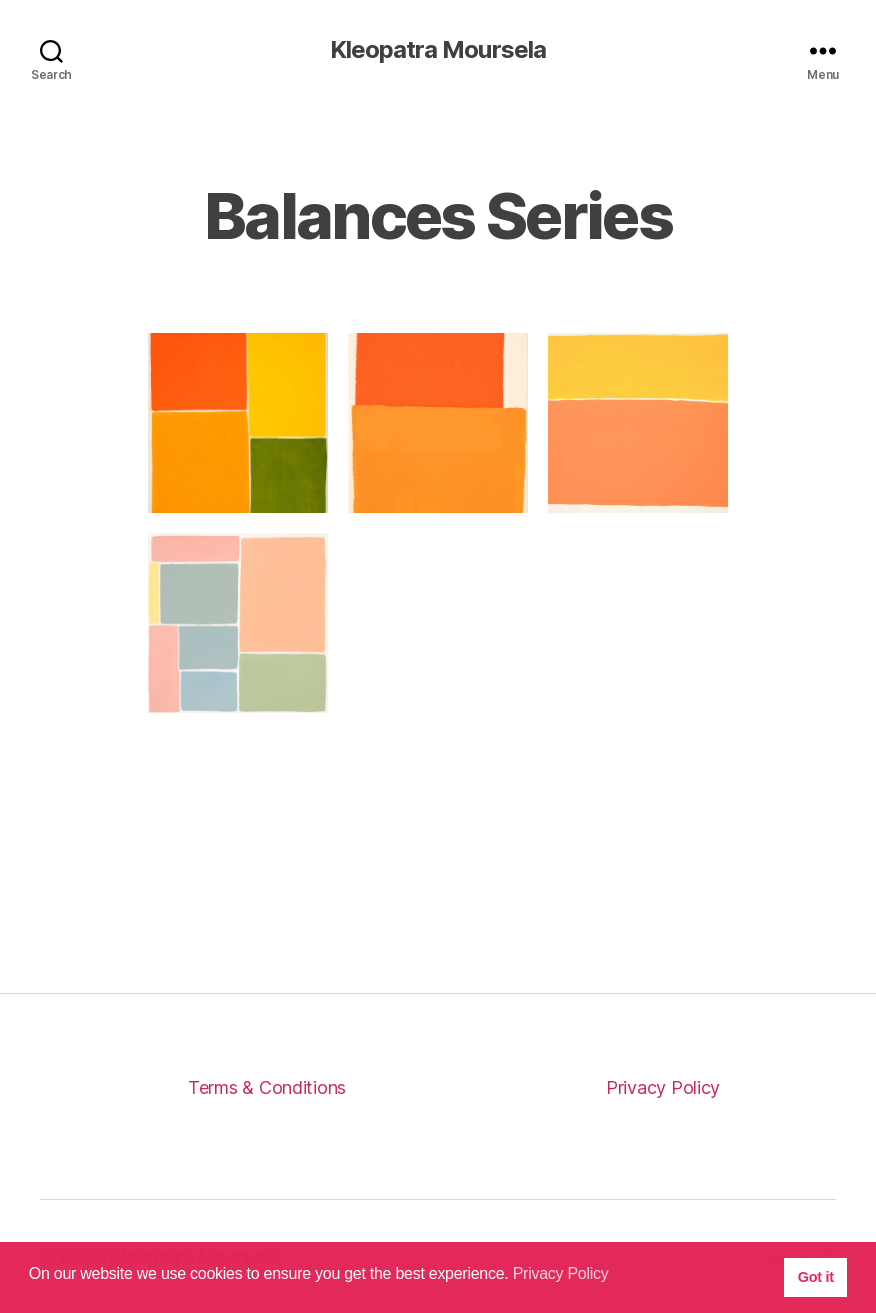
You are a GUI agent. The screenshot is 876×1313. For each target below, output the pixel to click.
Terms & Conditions (267, 1087)
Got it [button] (816, 1277)
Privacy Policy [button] (561, 1273)
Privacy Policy (663, 1087)
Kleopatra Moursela (437, 50)
